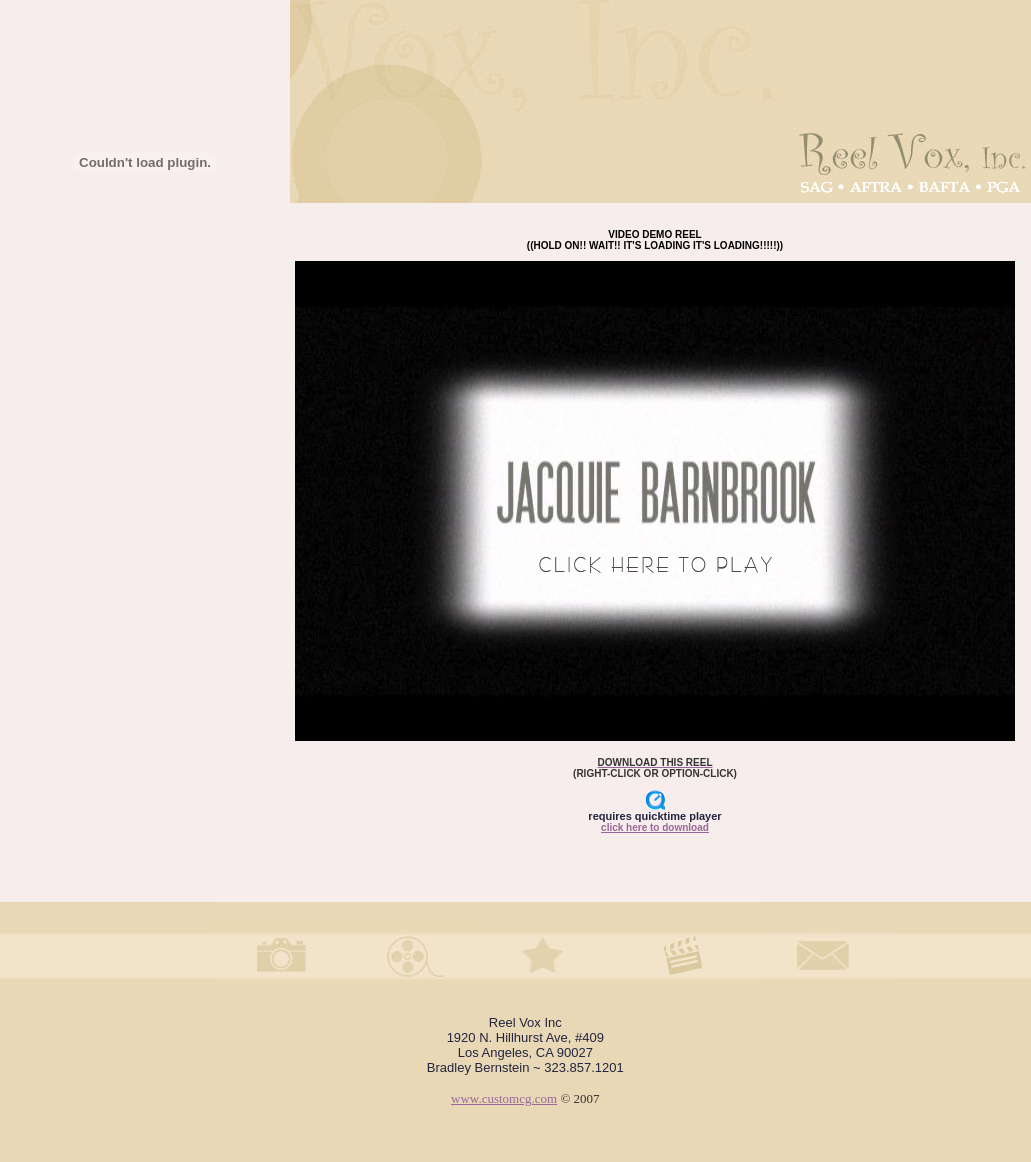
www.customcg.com (504, 1098)
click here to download (655, 827)
